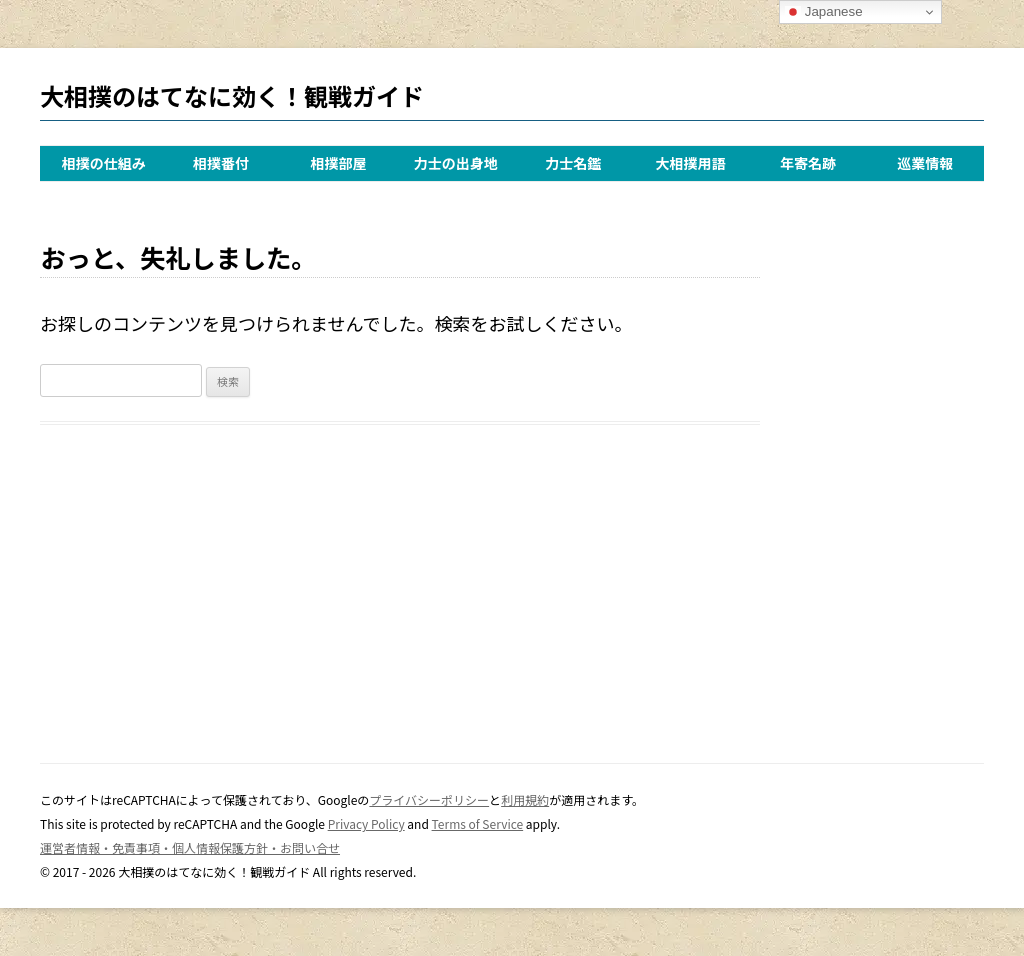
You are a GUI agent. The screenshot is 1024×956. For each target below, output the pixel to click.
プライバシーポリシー (429, 799)
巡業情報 (925, 163)
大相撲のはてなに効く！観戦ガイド (232, 95)
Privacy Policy (366, 823)
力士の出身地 (456, 163)
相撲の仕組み (104, 163)
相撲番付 (221, 163)
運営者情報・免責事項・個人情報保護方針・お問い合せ (190, 847)
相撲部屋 (338, 163)
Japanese (824, 12)
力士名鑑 (573, 163)
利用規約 (525, 799)
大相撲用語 (691, 163)
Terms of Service (478, 823)
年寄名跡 (808, 163)
